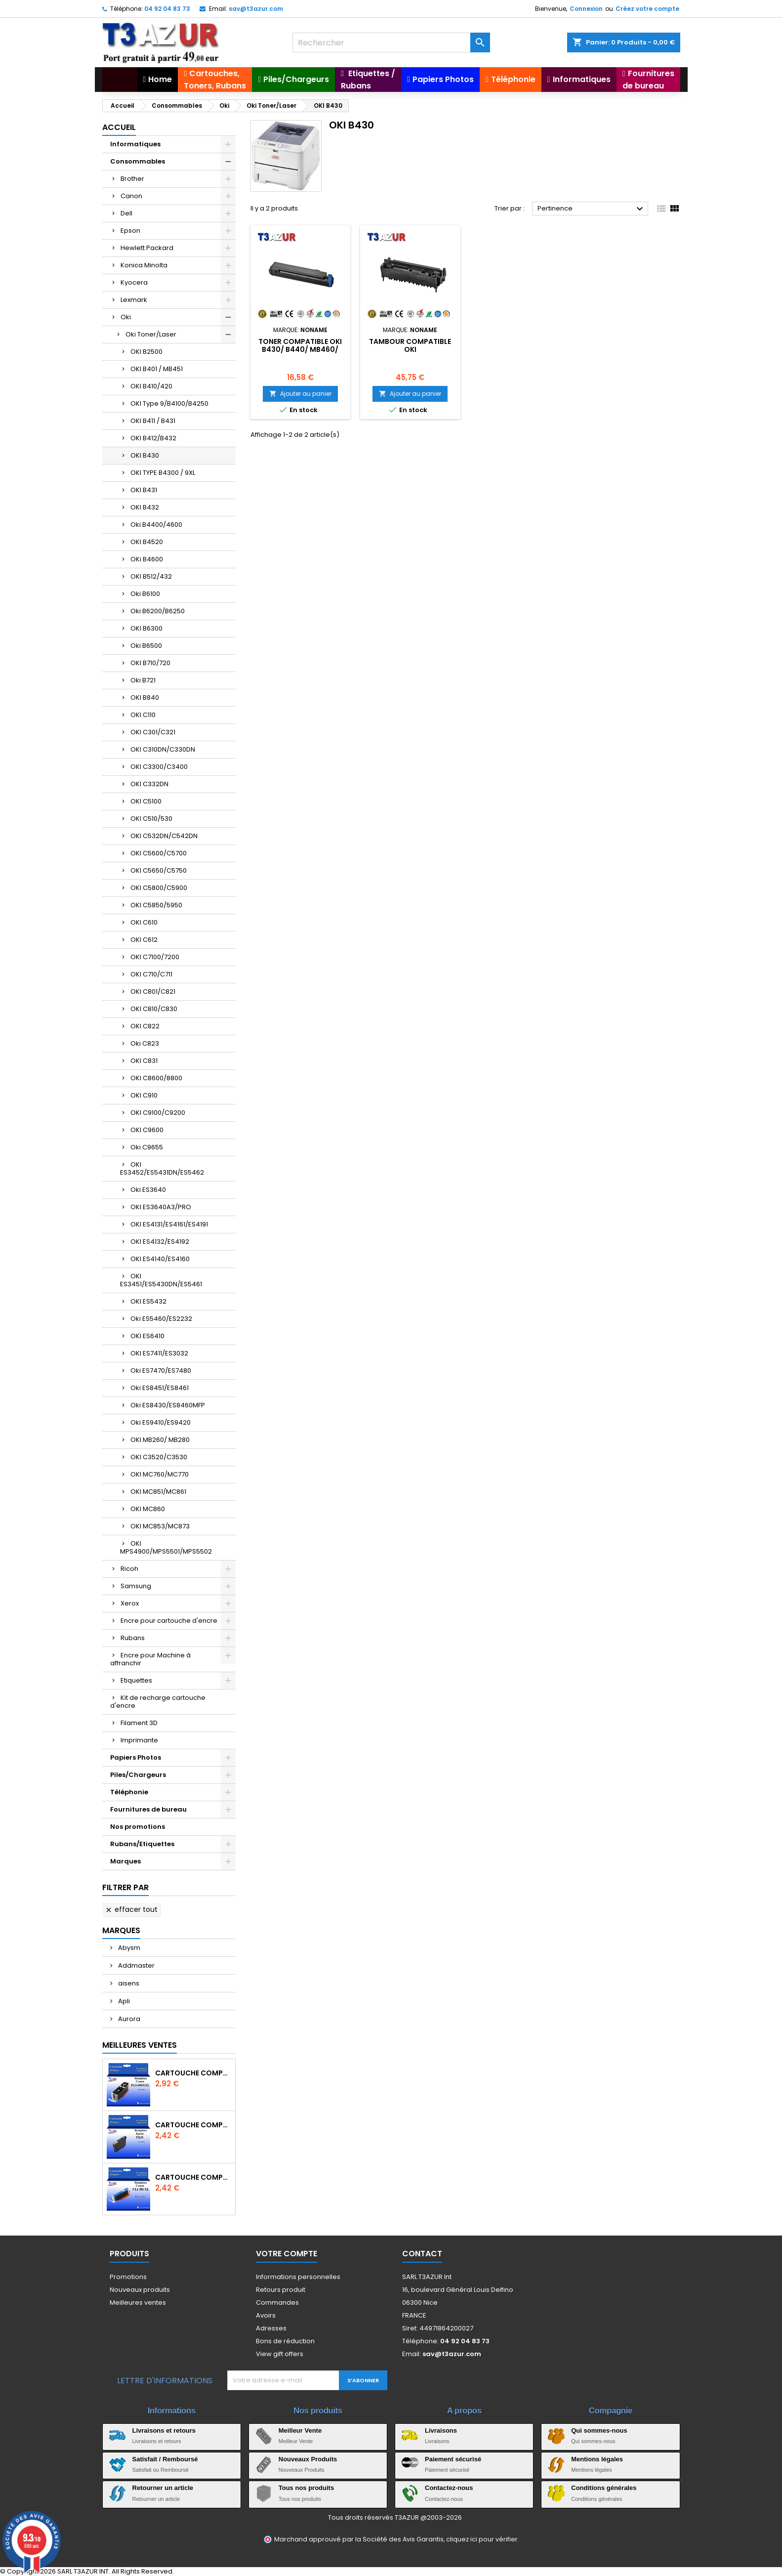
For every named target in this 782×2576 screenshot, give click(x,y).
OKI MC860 (147, 1509)
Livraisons (441, 2430)
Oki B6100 (145, 593)
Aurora (128, 2019)
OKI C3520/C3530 (158, 1457)
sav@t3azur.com (256, 8)
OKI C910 (144, 1095)
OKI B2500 (146, 351)
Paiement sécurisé (453, 2459)
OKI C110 (143, 714)
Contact (422, 2253)
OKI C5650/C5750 (158, 870)
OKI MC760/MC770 (159, 1474)
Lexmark (134, 299)
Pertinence (591, 209)
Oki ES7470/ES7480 (160, 1370)
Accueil (119, 127)
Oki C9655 (146, 1147)
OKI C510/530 (151, 818)
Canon (131, 196)
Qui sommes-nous (599, 2430)
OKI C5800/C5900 (158, 887)
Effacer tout (131, 1909)
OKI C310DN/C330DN (162, 749)
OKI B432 (144, 507)
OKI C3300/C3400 (159, 766)
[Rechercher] (391, 42)
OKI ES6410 (147, 1336)
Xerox (130, 1603)
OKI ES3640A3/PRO (160, 1207)
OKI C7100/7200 (154, 957)
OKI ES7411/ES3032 (159, 1353)
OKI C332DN (149, 784)
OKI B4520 (146, 542)
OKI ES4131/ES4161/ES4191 (169, 1224)
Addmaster (136, 1965)
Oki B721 (143, 680)
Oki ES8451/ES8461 (159, 1388)
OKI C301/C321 (152, 732)
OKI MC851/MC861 (158, 1491)
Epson (130, 230)
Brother (132, 178)
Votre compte (286, 2253)
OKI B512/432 (151, 576)
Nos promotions (137, 1826)
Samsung (136, 1586)
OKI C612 (144, 939)
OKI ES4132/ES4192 (159, 1241)
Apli (123, 2001)
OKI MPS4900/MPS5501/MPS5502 (166, 1547)
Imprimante (139, 1740)
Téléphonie (129, 1792)
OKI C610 (144, 922)
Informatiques (135, 144)
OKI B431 (143, 490)
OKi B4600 (146, 559)
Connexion (586, 8)
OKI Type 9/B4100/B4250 (169, 403)
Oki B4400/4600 (156, 524)
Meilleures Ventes (139, 2045)
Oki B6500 (146, 645)
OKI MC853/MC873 (160, 1526)
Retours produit (280, 2289)
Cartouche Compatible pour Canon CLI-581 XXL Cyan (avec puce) (193, 2177)
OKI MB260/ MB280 (160, 1439)
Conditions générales (603, 2488)
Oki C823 (144, 1043)
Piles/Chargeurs (138, 1774)
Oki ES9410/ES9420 (160, 1422)
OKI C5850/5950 (156, 905)
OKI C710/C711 (151, 974)
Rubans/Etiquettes (142, 1844)
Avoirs (266, 2315)
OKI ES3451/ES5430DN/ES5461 (161, 1280)
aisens (128, 1983)
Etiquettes (136, 1680)
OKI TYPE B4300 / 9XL (162, 472)
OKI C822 (145, 1026)
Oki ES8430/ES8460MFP (167, 1405)
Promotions (128, 2276)
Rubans (133, 1638)
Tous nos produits (306, 2488)
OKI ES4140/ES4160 (160, 1259)
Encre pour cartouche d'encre (169, 1620)
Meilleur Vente (300, 2430)
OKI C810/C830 (153, 1009)
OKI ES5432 (148, 1301)
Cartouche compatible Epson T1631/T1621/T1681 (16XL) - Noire (193, 2125)
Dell (126, 213)
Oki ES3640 (148, 1189)
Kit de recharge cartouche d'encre (158, 1701)
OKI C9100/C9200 (157, 1112)
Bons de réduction (285, 2341)
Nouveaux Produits (308, 2459)
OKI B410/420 (151, 386)
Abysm (128, 1947)
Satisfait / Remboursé (165, 2459)
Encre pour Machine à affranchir (150, 1659)
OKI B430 (144, 455)
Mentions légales (597, 2459)
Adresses (271, 2328)
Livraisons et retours (164, 2430)
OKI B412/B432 (153, 438)
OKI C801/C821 (152, 991)
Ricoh (129, 1568)
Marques (125, 1861)
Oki (126, 317)
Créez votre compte (647, 8)
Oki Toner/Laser (150, 334)
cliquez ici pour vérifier (482, 2539)
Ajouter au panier (300, 393)
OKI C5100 (146, 801)
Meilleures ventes (138, 2302)
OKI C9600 (147, 1130)
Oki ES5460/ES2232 (161, 1318)
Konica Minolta (144, 265)
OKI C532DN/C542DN (164, 836)
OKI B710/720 (150, 663)
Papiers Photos (135, 1757)
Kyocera (134, 282)
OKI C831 (144, 1060)
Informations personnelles (298, 2276)
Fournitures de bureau (148, 1809)
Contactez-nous (449, 2488)
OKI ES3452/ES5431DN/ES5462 (162, 1168)
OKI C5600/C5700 (158, 853)
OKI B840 (144, 697)
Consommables (137, 161)
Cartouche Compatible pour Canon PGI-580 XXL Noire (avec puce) (193, 2073)
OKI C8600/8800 (156, 1078)
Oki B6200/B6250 (157, 611)
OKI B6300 (146, 628)
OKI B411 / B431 (152, 420)
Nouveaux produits (140, 2289)
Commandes (277, 2302)
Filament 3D (139, 1723)
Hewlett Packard (147, 248)
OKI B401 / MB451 (156, 369)
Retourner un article (163, 2488)
